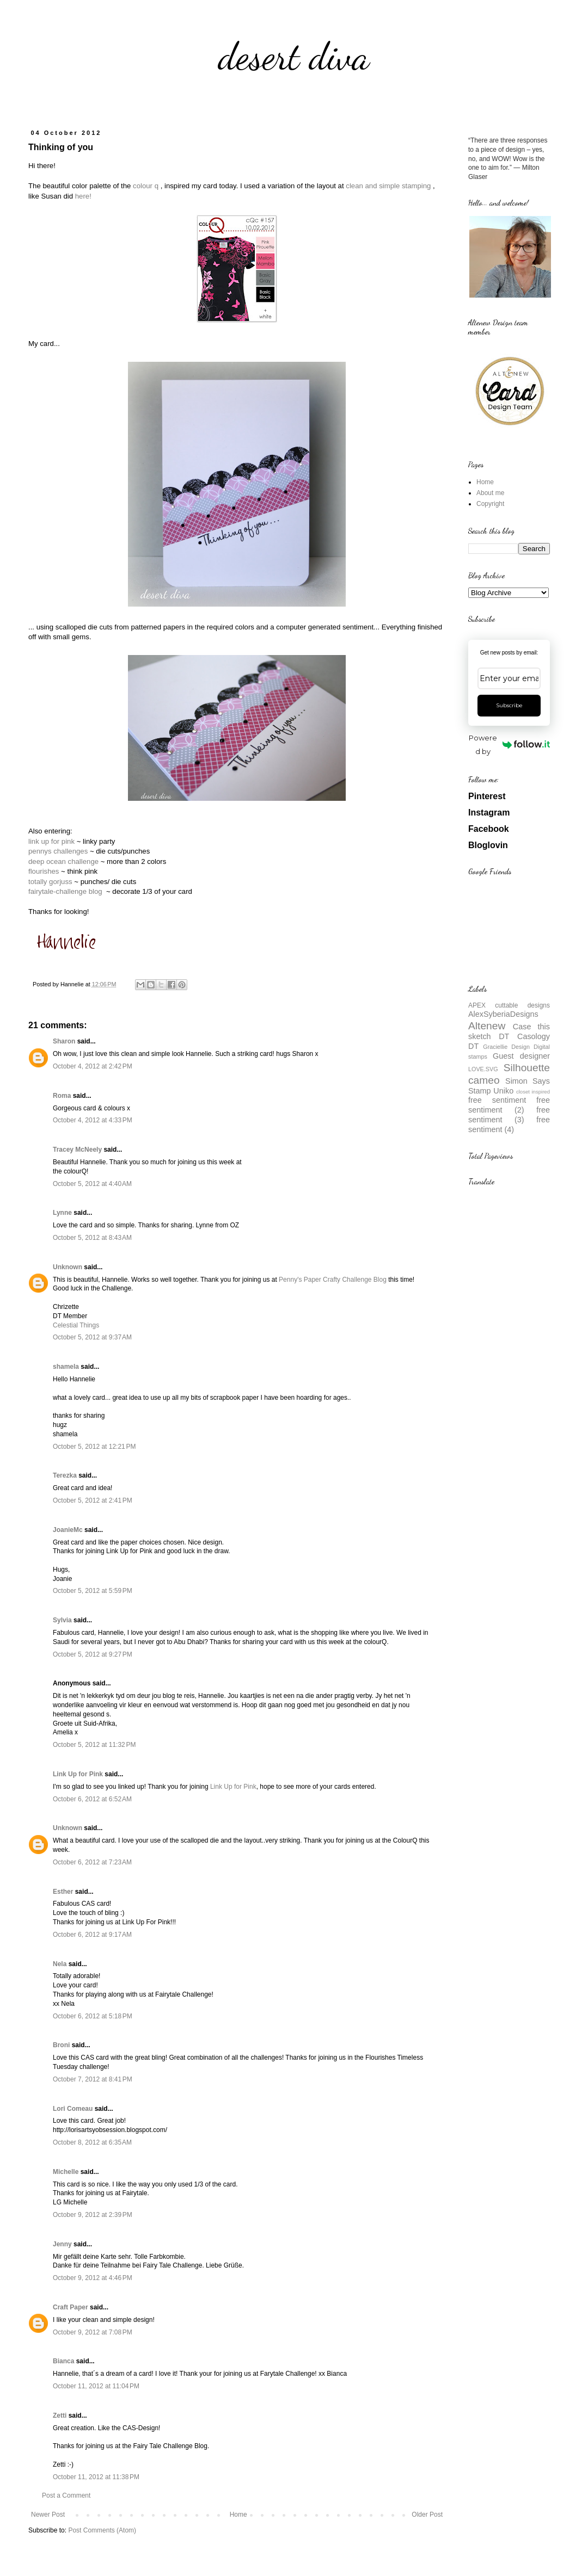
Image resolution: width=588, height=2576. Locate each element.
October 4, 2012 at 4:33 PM (92, 1120)
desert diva (294, 56)
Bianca (63, 2361)
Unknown (67, 1267)
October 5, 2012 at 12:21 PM (94, 1446)
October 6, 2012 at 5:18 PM (92, 2016)
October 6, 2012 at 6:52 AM (92, 1799)
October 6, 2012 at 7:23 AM (92, 1862)
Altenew (486, 1025)
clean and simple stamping (388, 186)
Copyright (490, 504)
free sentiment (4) (509, 1124)
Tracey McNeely (77, 1149)
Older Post (427, 2514)
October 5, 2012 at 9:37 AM (92, 1337)
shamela (66, 1366)
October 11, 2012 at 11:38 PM (96, 2477)
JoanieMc (68, 1530)
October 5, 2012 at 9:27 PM (92, 1654)
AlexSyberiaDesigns (503, 1014)
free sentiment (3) (509, 1114)
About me (490, 493)
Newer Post (48, 2514)
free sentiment (497, 1100)
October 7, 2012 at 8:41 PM (92, 2079)
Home (238, 2514)
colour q (145, 186)
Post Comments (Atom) (102, 2530)
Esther (63, 1891)
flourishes (43, 871)
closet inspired (533, 1092)
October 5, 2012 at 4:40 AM (92, 1184)
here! (83, 196)
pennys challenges (58, 851)
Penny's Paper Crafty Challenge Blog (333, 1279)
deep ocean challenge (63, 861)
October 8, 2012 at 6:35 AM (92, 2142)
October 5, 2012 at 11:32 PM (94, 1745)
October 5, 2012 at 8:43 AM (92, 1237)
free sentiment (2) (509, 1105)
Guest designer (521, 1056)
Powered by (509, 744)
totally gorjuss (50, 882)
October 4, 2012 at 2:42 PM (92, 1066)
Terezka (65, 1475)
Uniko (503, 1090)
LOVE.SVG (483, 1069)
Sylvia (62, 1620)
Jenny (62, 2244)
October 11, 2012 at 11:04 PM (96, 2386)
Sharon (64, 1041)
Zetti (59, 2415)
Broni (61, 2045)
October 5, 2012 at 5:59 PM (92, 1591)
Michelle (65, 2172)
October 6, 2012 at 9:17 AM (92, 1934)
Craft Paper (70, 2307)
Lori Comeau (73, 2108)
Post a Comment (66, 2495)
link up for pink (52, 841)
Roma (62, 1095)
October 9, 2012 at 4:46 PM (92, 2278)
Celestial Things (76, 1325)
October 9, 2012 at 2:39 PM (92, 2215)
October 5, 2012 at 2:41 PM (92, 1500)
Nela (59, 1964)
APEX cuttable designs (509, 1005)
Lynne (62, 1212)
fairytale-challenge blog (65, 891)
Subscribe (509, 705)
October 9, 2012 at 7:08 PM (92, 2332)
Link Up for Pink (78, 1774)
